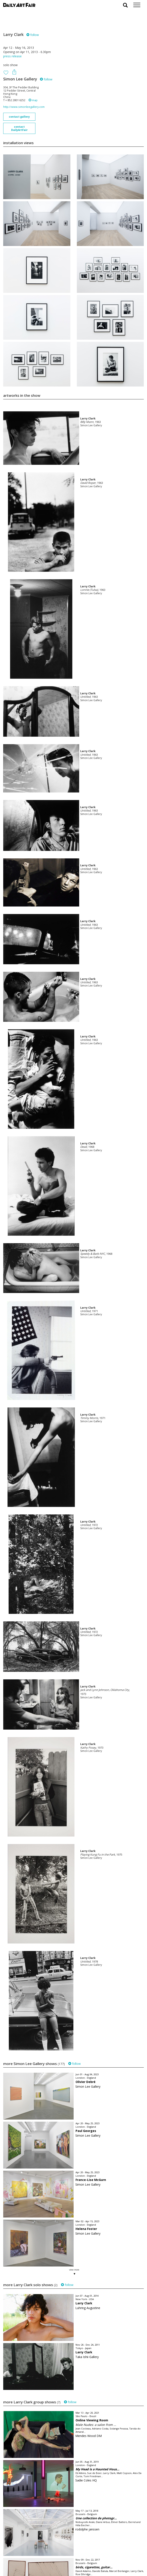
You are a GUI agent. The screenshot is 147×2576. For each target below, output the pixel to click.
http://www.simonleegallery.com (24, 107)
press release (12, 56)
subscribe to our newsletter (25, 2562)
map (33, 100)
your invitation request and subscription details (24, 2552)
